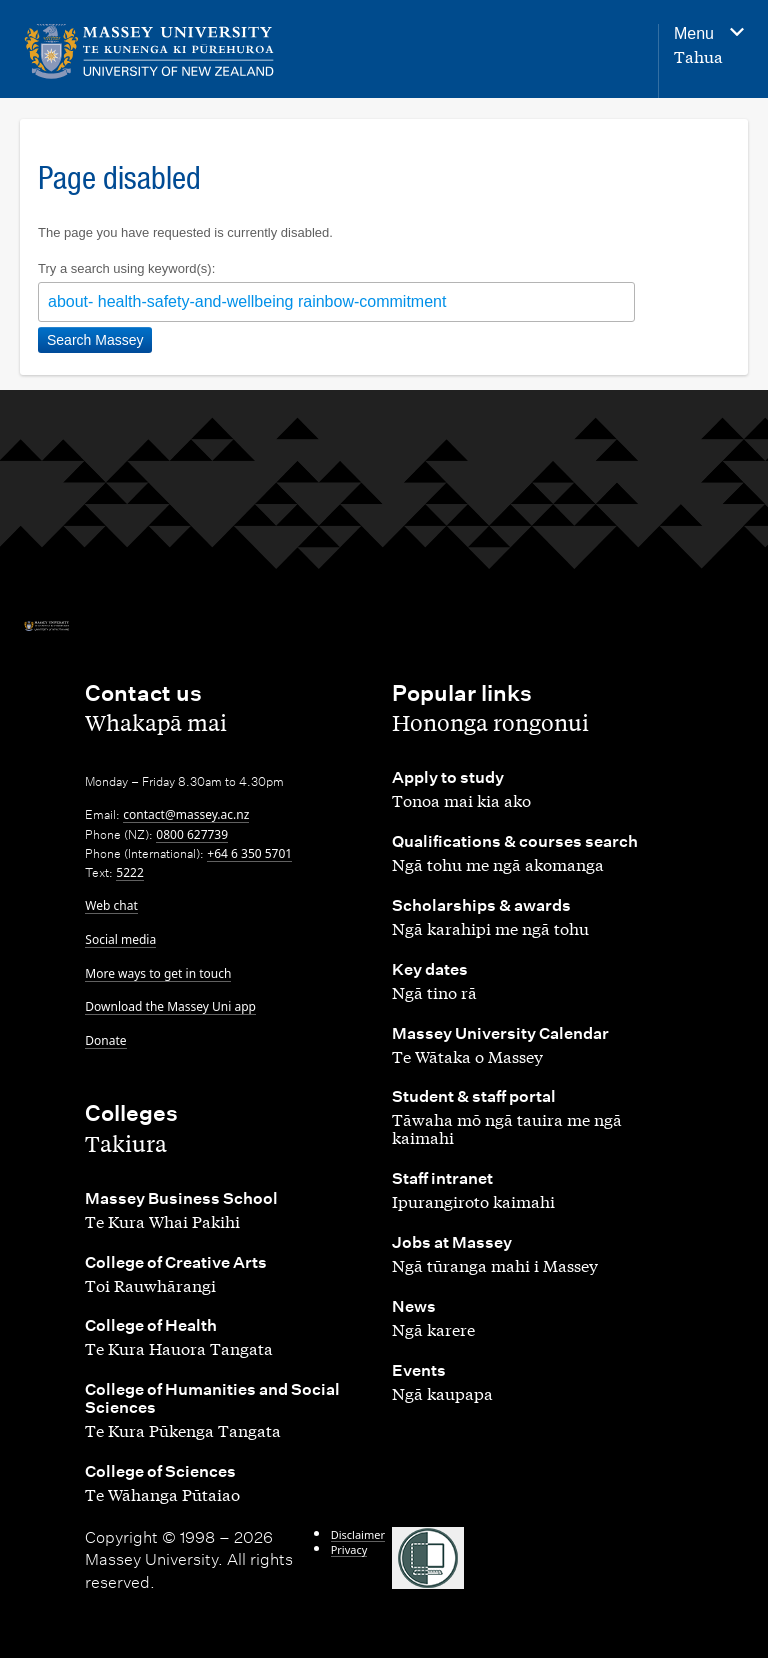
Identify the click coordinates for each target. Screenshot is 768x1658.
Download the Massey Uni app (170, 1006)
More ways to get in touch (158, 973)
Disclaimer (358, 1534)
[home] (149, 51)
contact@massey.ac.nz (186, 814)
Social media (120, 939)
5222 (129, 872)
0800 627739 (192, 834)
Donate (105, 1040)
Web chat (111, 905)
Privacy (349, 1549)
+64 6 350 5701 (249, 853)
